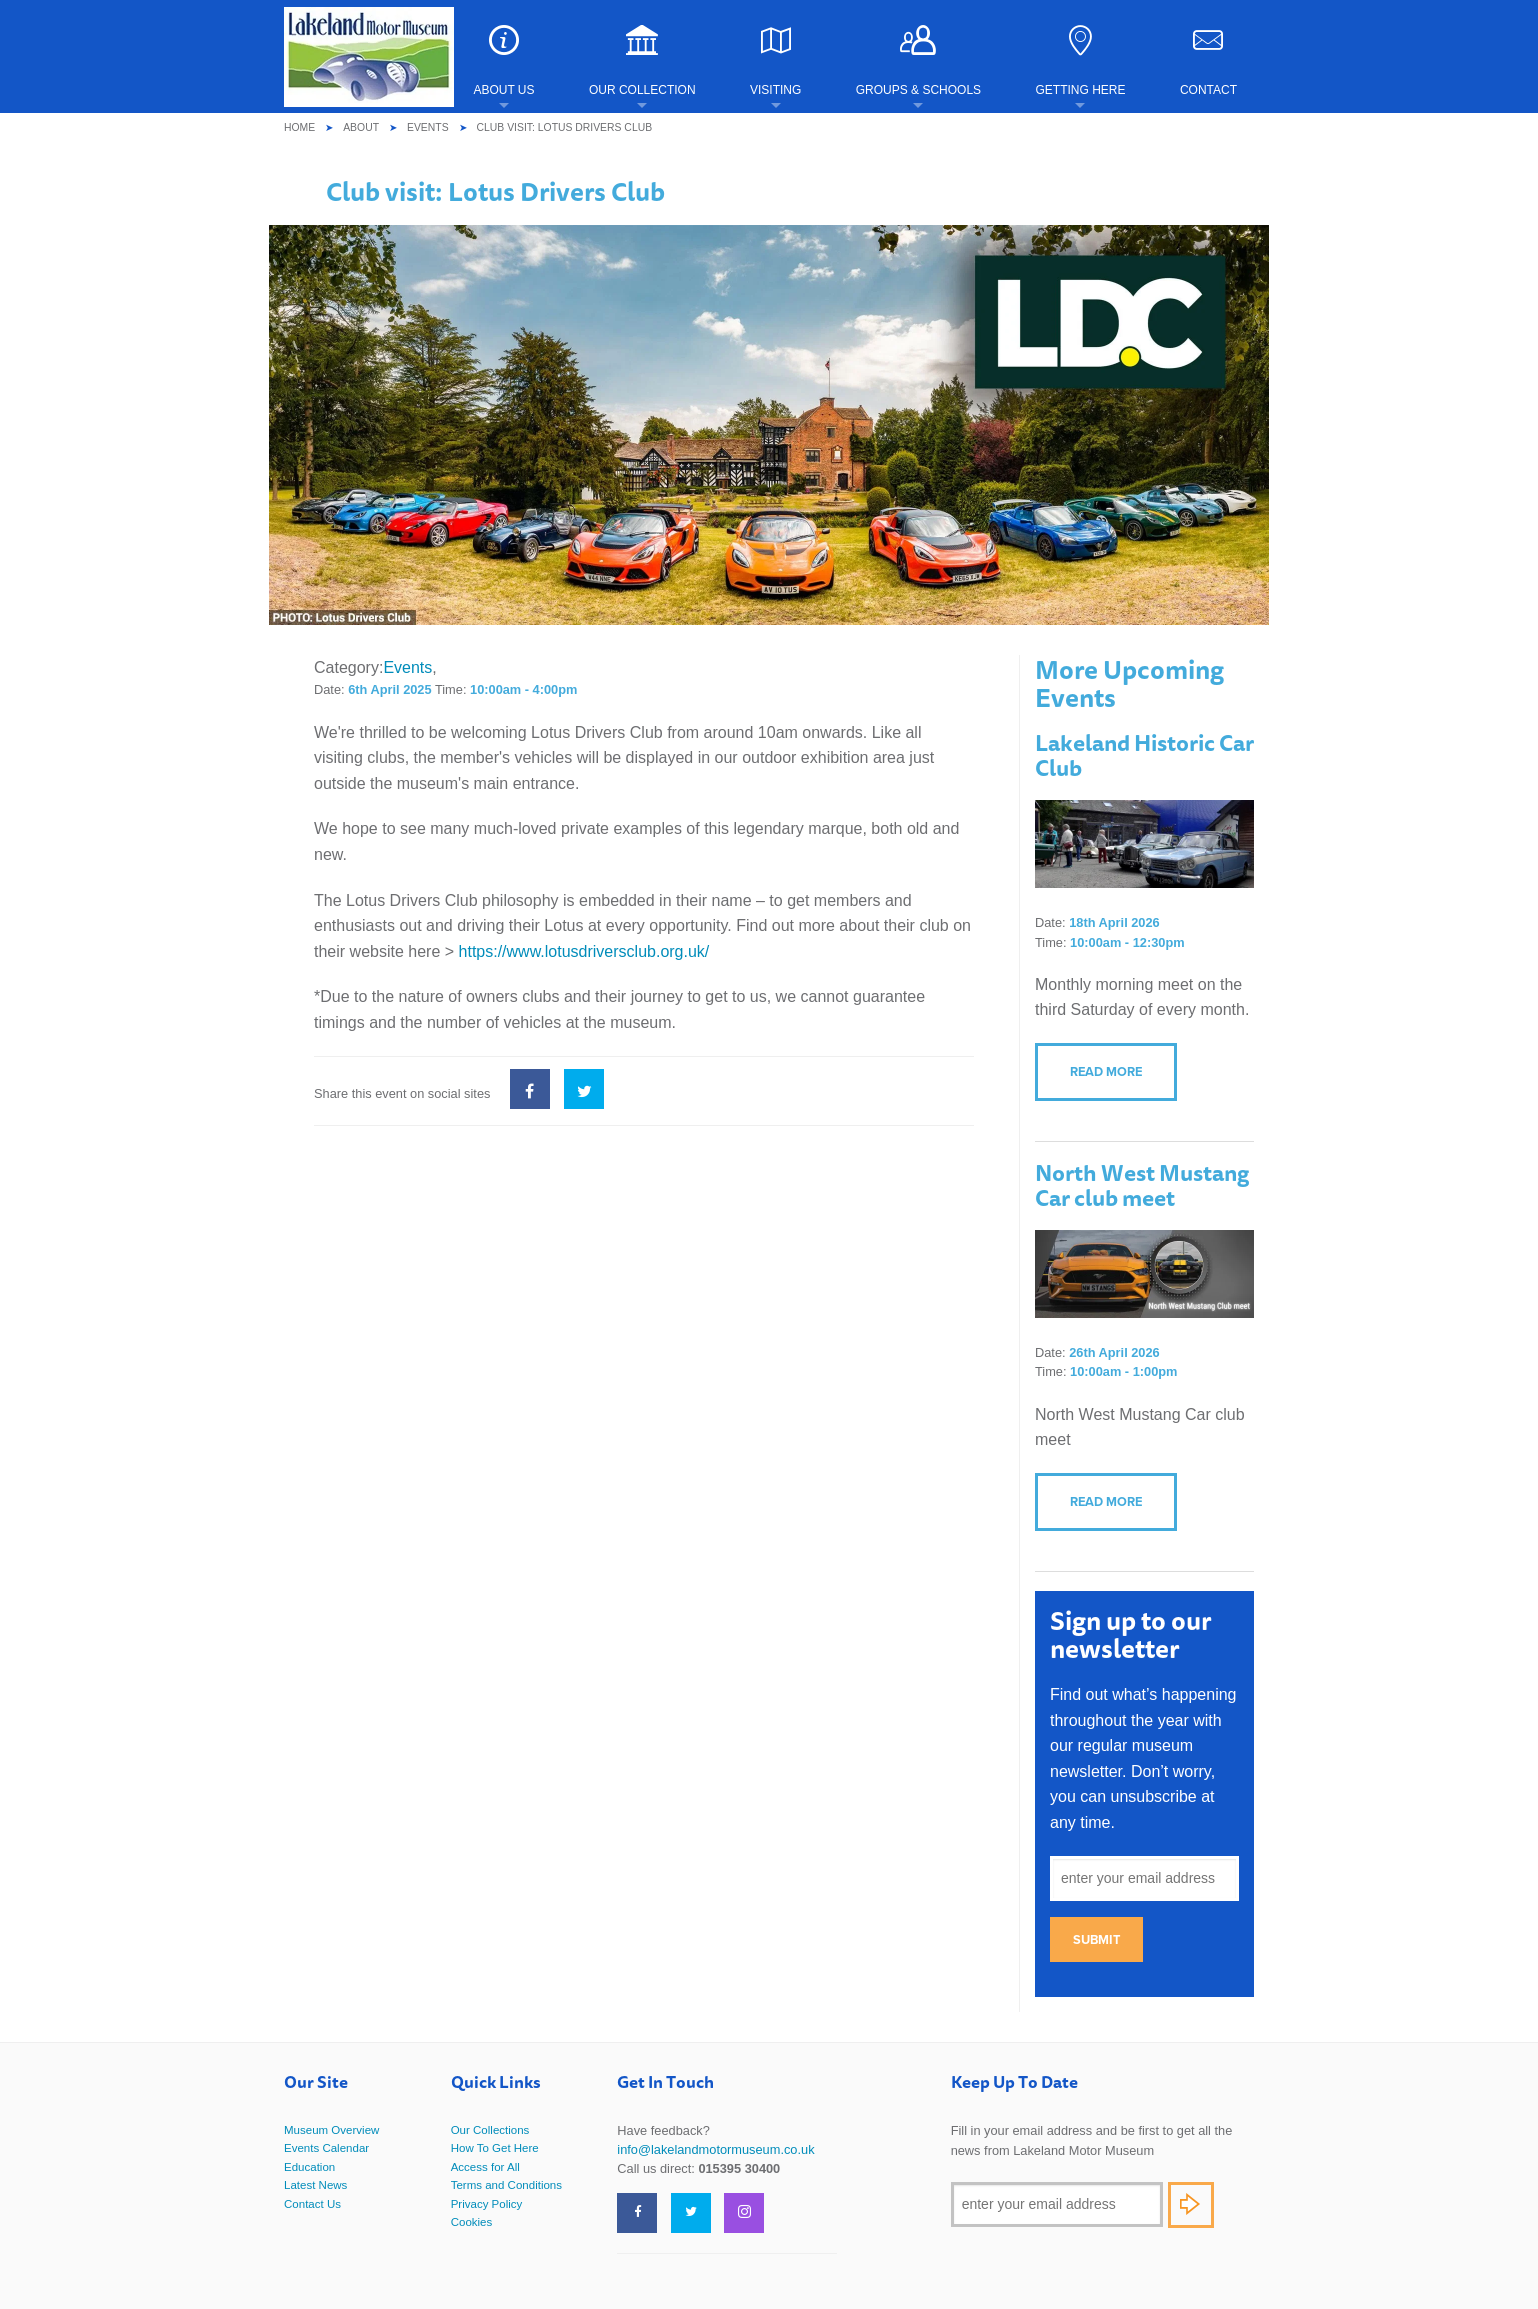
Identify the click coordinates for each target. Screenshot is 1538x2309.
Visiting (775, 61)
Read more (1106, 1071)
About (361, 127)
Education (309, 2167)
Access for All (485, 2167)
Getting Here (1080, 61)
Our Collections (490, 2130)
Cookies (472, 2222)
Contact (1208, 61)
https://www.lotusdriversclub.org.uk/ (584, 951)
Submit (1096, 1939)
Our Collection (642, 61)
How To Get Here (495, 2148)
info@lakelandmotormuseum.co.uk (715, 2149)
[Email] (1057, 2204)
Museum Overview (331, 2130)
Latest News (315, 2185)
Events (428, 127)
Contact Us (312, 2204)
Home (299, 127)
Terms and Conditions (506, 2185)
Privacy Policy (487, 2204)
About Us (503, 61)
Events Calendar (326, 2148)
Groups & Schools (918, 61)
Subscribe (1191, 2205)
